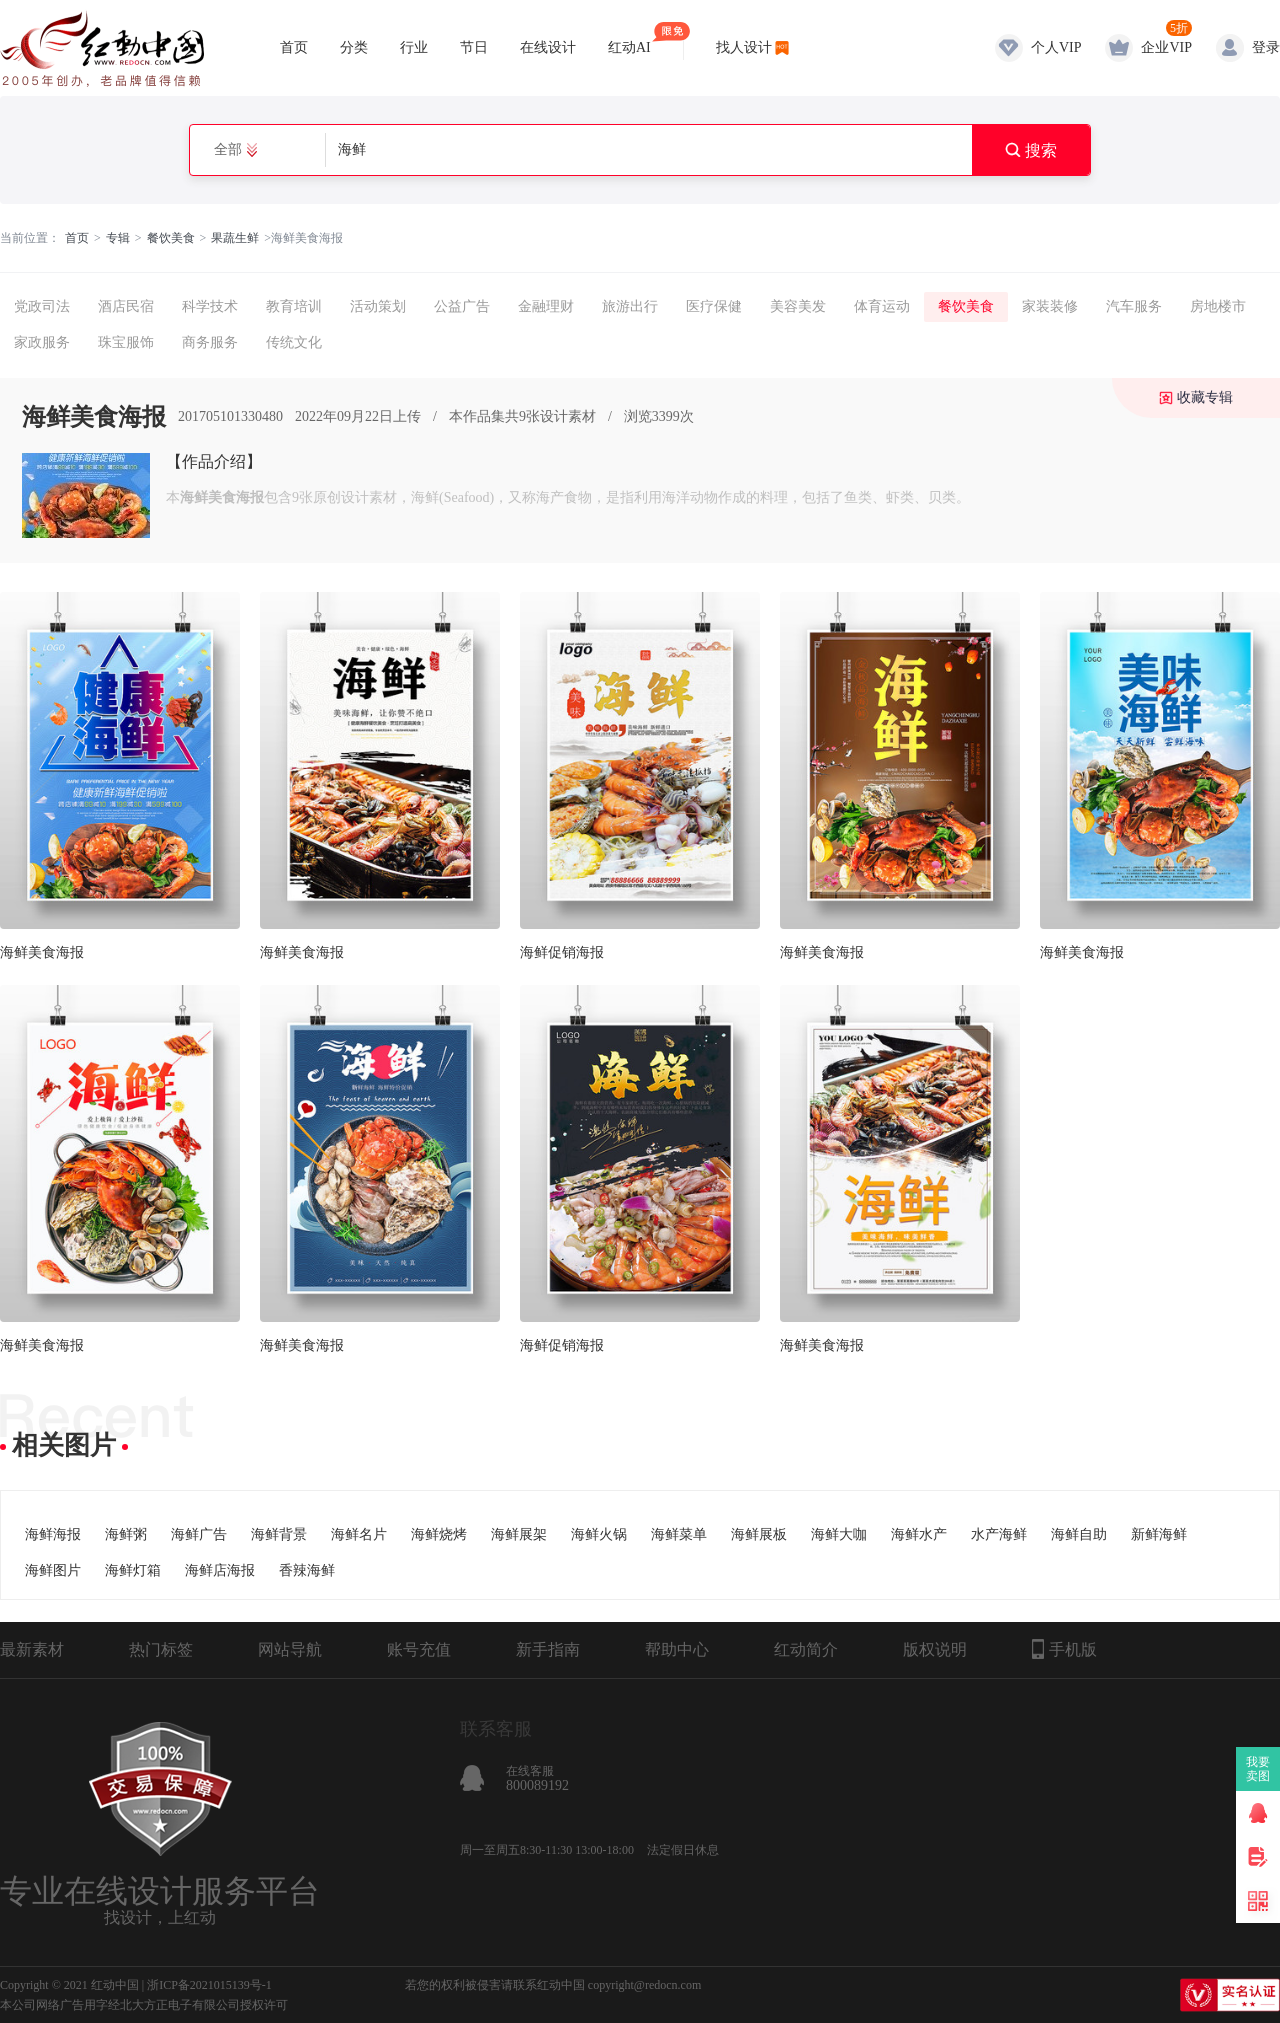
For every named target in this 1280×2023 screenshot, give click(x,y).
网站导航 (290, 1649)
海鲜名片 (359, 1534)
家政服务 (42, 342)
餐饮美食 (171, 238)
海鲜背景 (279, 1534)
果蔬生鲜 (235, 238)
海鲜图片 (53, 1570)
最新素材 (32, 1649)
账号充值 (419, 1649)
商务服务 (210, 342)
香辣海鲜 (307, 1570)
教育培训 (294, 306)
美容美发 (798, 306)
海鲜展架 (519, 1534)
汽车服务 (1134, 306)
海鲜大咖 (839, 1534)
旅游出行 (630, 306)
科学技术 (210, 306)
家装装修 (1050, 306)
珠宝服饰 (126, 342)
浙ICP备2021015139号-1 (209, 1985)
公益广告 (462, 306)
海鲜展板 (759, 1534)
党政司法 (42, 306)
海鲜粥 (126, 1534)
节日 (474, 47)
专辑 (118, 238)
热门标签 (161, 1649)
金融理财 (546, 306)
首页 (294, 47)
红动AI (629, 38)
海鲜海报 (53, 1534)
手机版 (1064, 1649)
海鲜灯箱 (133, 1570)
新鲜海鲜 (1159, 1534)
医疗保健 (714, 306)
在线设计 (548, 47)
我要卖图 (1258, 1769)
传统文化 (294, 342)
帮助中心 (677, 1649)
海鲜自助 (1079, 1534)
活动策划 (378, 306)
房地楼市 (1218, 306)
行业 (414, 47)
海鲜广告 (199, 1534)
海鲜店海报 (220, 1570)
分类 (354, 47)
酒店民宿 (126, 306)
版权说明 (935, 1649)
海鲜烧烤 (439, 1534)
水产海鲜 (999, 1534)
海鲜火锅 (599, 1534)
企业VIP (1166, 47)
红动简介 (806, 1649)
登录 (1266, 47)
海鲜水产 (919, 1534)
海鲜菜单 (679, 1534)
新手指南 (548, 1649)
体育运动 (882, 306)
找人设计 (744, 47)
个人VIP (1056, 47)
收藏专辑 (1205, 397)
